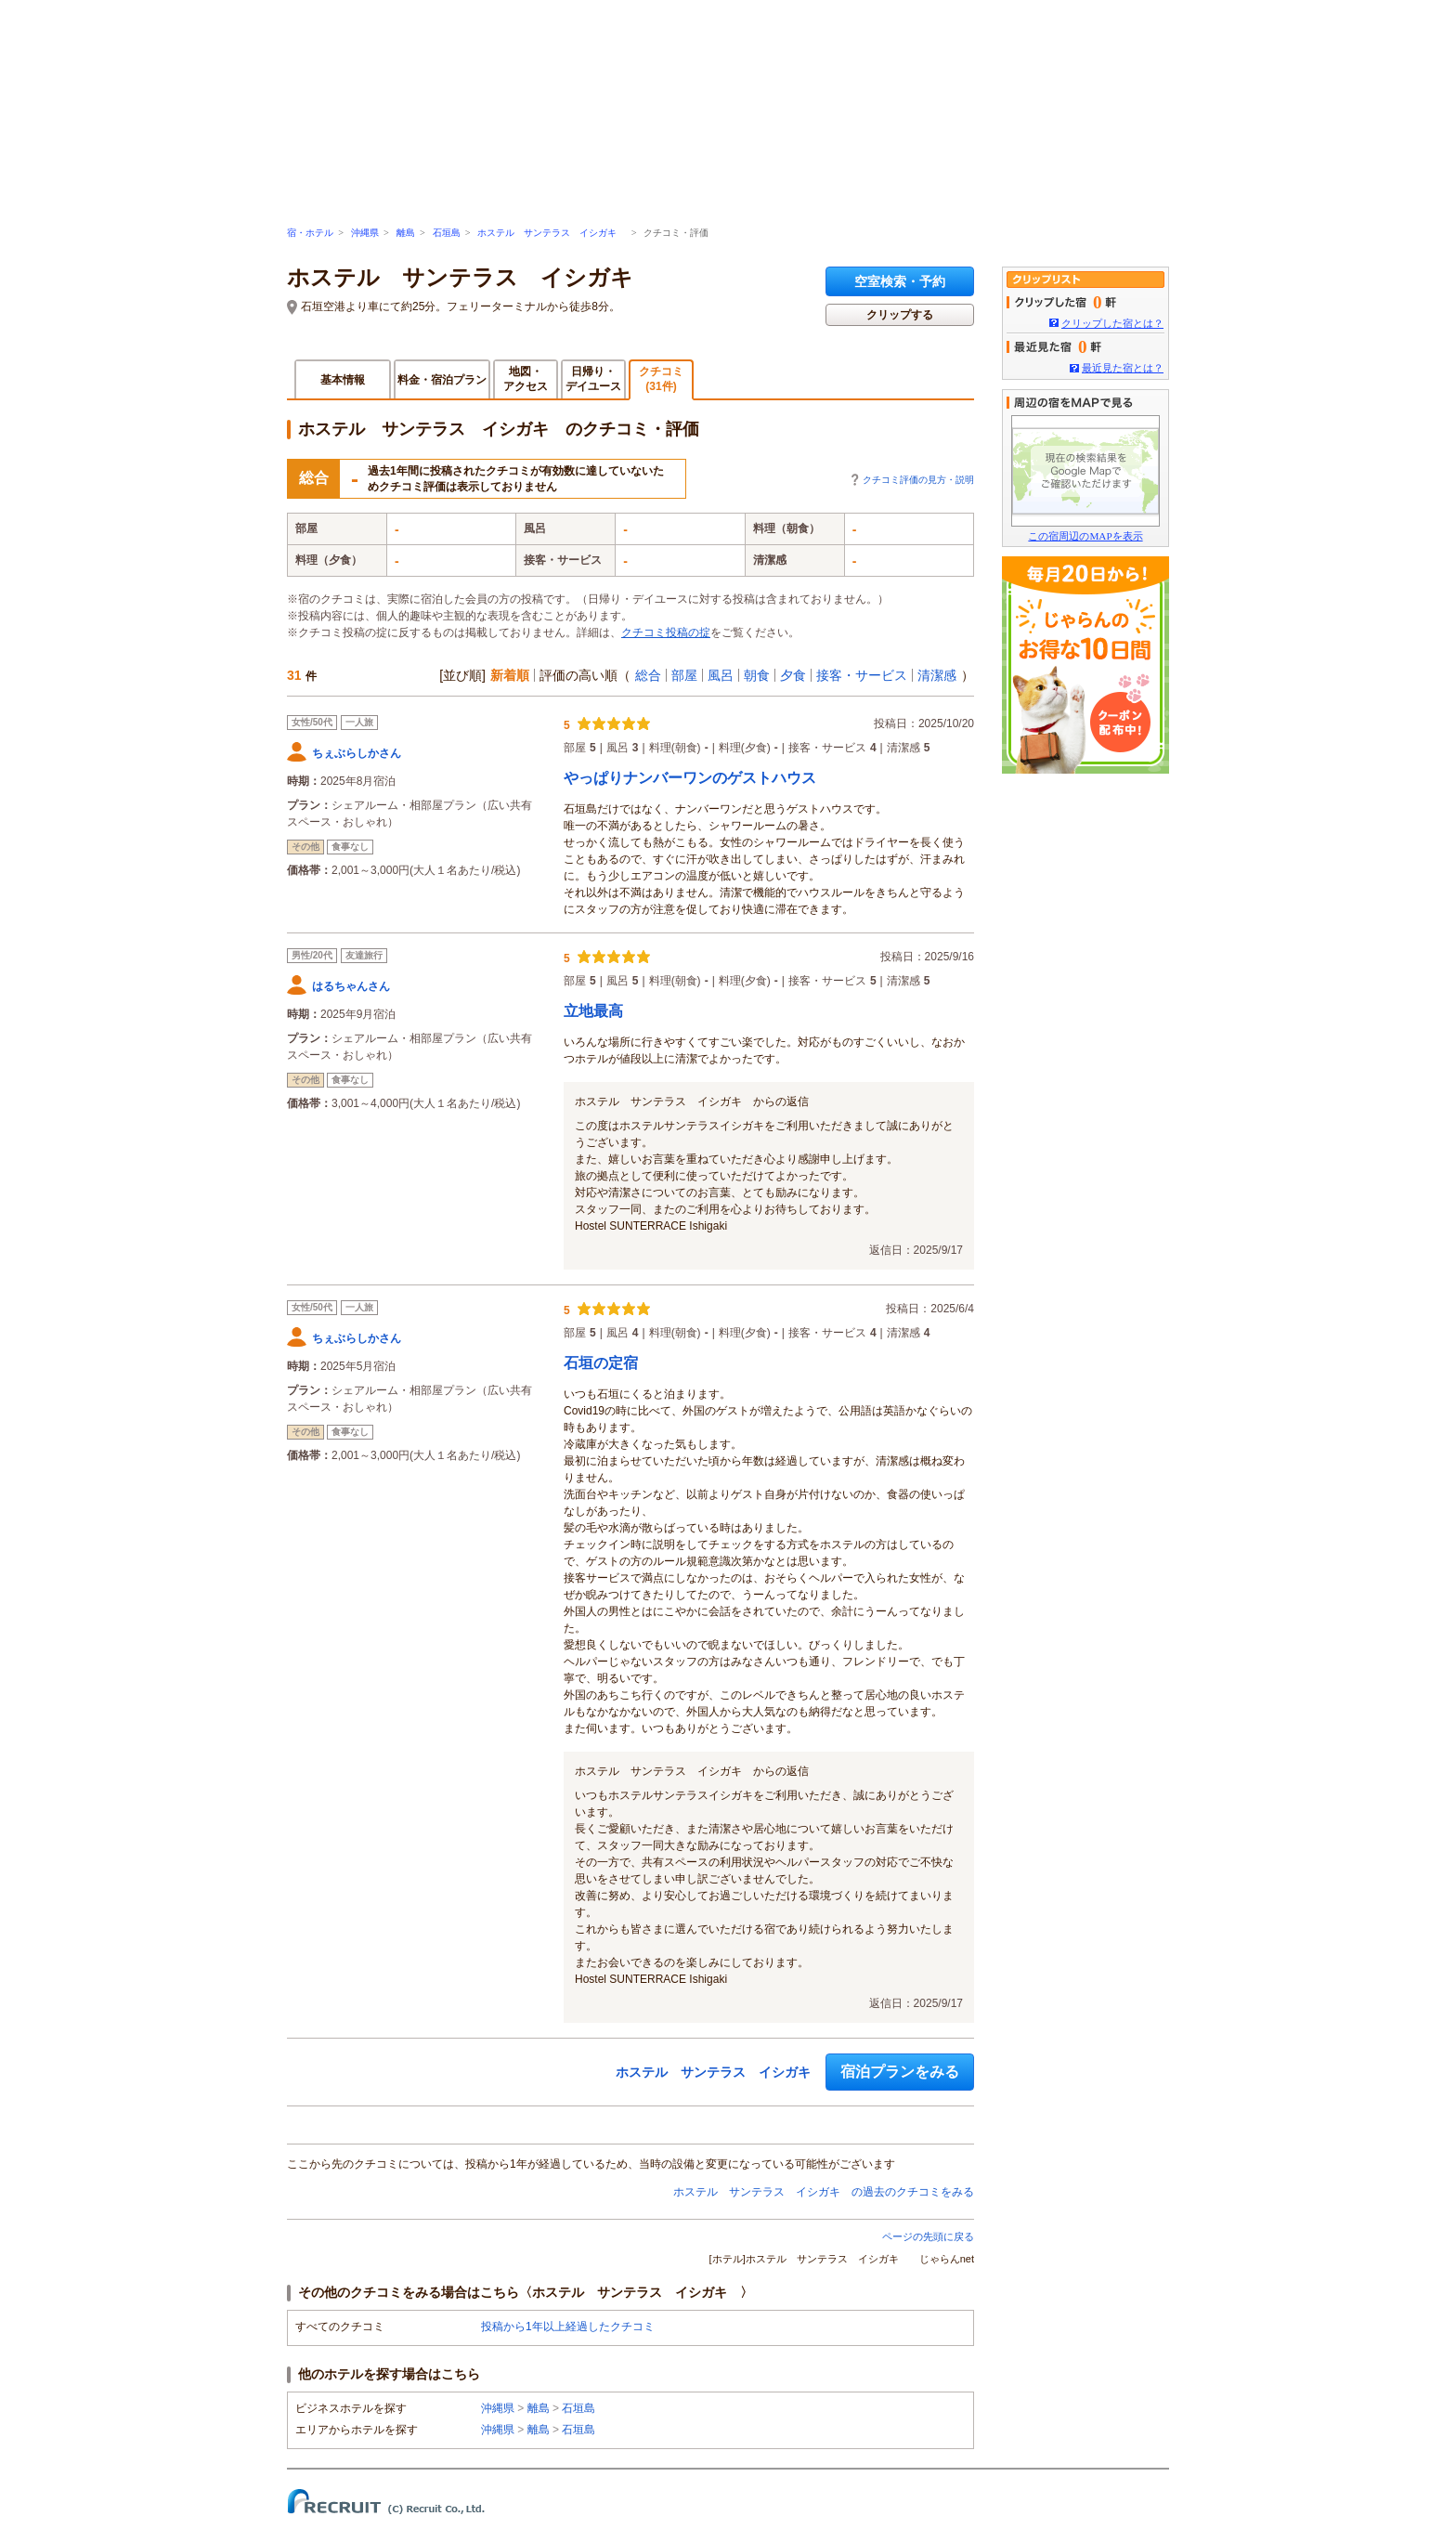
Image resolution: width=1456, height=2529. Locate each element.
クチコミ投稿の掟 (665, 632)
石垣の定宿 (601, 1363)
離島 (405, 233)
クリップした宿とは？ (1112, 323)
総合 (648, 675)
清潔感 (936, 675)
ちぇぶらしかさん (356, 753)
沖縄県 (365, 233)
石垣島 (447, 233)
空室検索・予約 (899, 281)
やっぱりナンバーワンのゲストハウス (690, 778)
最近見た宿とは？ (1123, 367)
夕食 (793, 675)
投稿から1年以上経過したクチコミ (568, 2326)
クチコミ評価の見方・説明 (918, 480)
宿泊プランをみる (899, 2071)
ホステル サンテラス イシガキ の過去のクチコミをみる (823, 2191)
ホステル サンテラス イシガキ (551, 233)
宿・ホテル (310, 233)
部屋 (684, 675)
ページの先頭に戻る (928, 2236)
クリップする (899, 314)
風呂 (721, 675)
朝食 (757, 675)
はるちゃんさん (351, 986)
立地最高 (593, 1011)
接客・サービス (861, 675)
